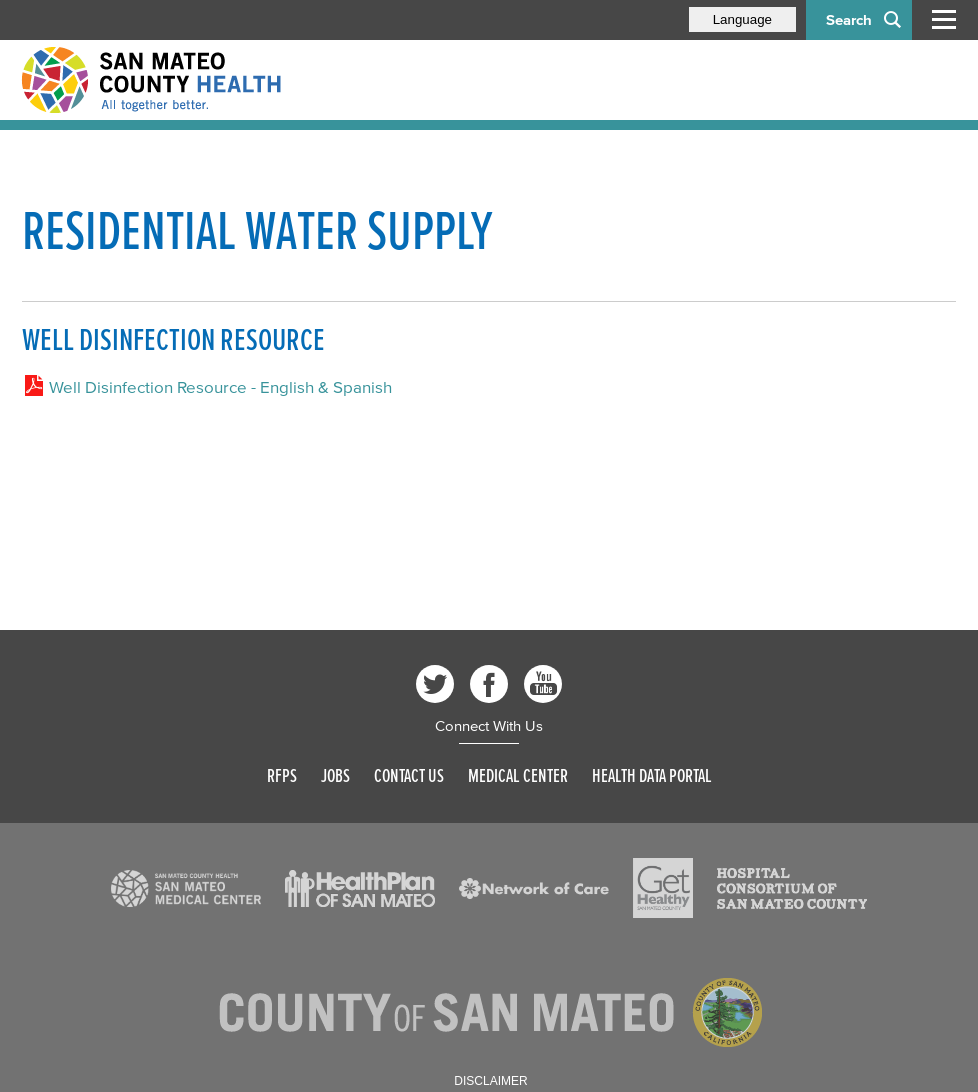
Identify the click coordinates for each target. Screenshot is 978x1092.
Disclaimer (490, 1081)
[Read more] (186, 889)
